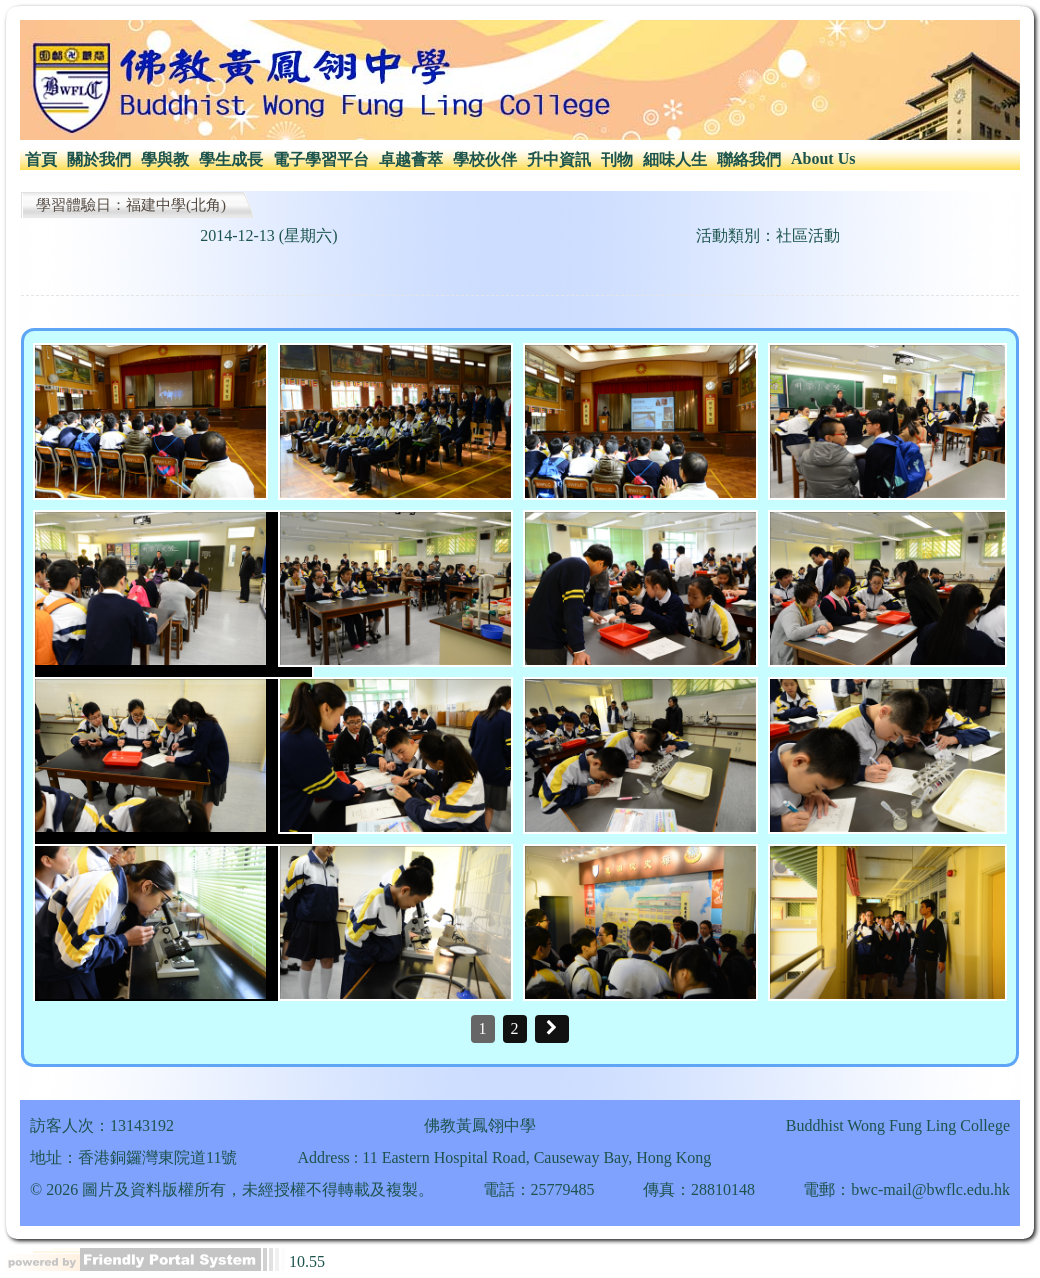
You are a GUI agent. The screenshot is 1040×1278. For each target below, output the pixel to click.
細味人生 (675, 159)
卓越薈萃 (411, 159)
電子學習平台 (321, 159)
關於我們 (99, 159)
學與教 (165, 159)
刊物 (617, 159)
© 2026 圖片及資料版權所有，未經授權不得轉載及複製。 (232, 1189)
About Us (823, 158)
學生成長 (231, 159)
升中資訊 (559, 159)
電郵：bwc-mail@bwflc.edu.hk (906, 1189)
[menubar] (440, 160)
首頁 (41, 159)
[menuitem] (41, 160)
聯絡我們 (749, 159)
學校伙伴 (485, 159)
